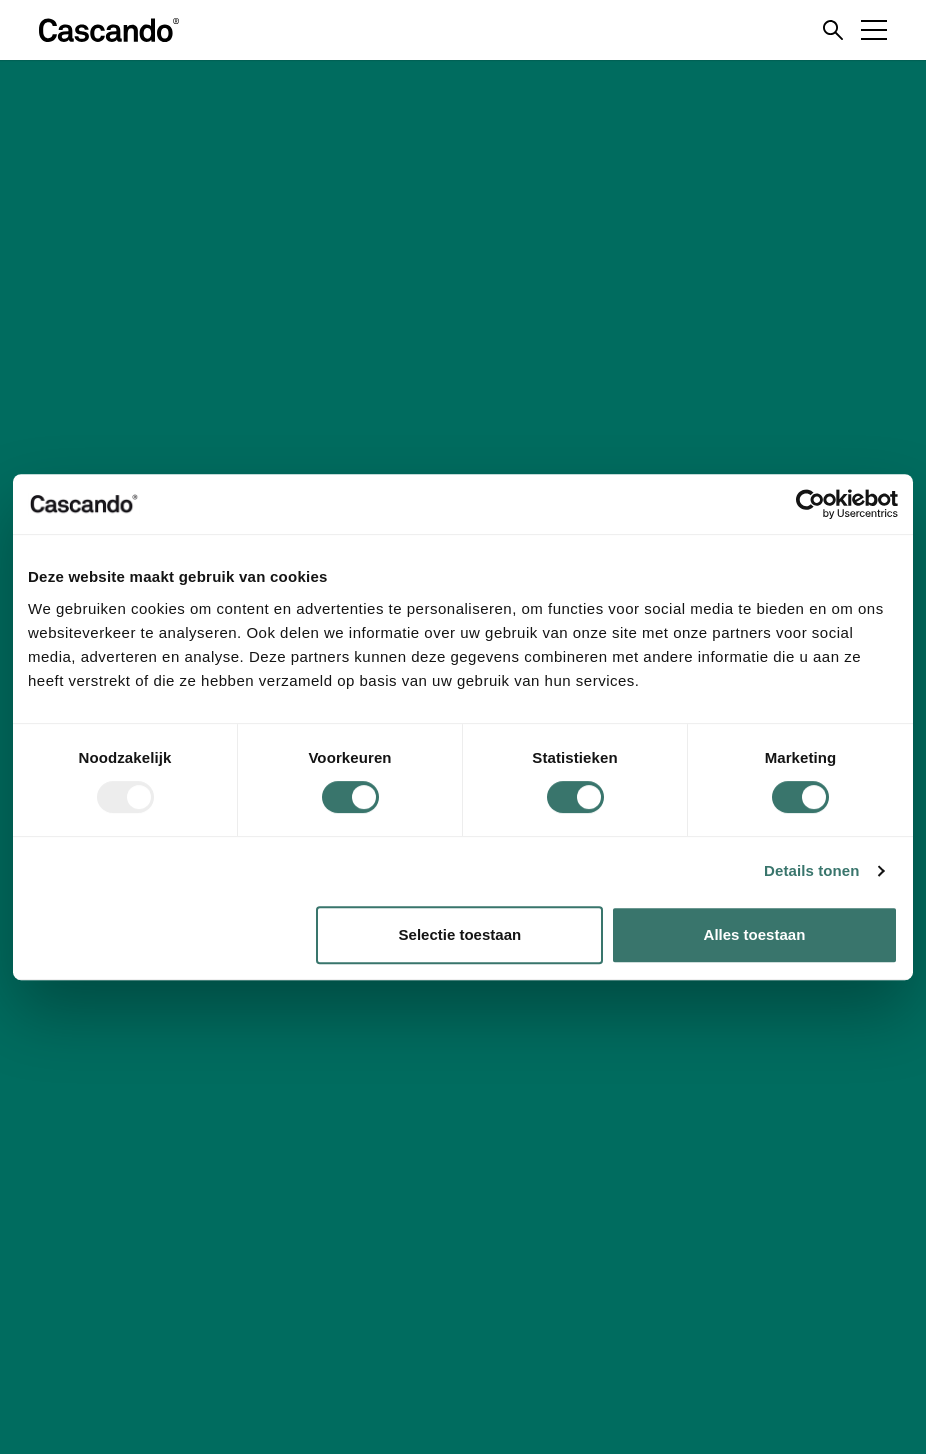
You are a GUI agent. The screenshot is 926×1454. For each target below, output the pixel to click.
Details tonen (811, 870)
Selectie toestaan (460, 934)
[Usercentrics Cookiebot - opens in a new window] (810, 504)
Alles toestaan (755, 934)
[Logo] (109, 30)
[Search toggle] (833, 30)
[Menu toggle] (874, 30)
